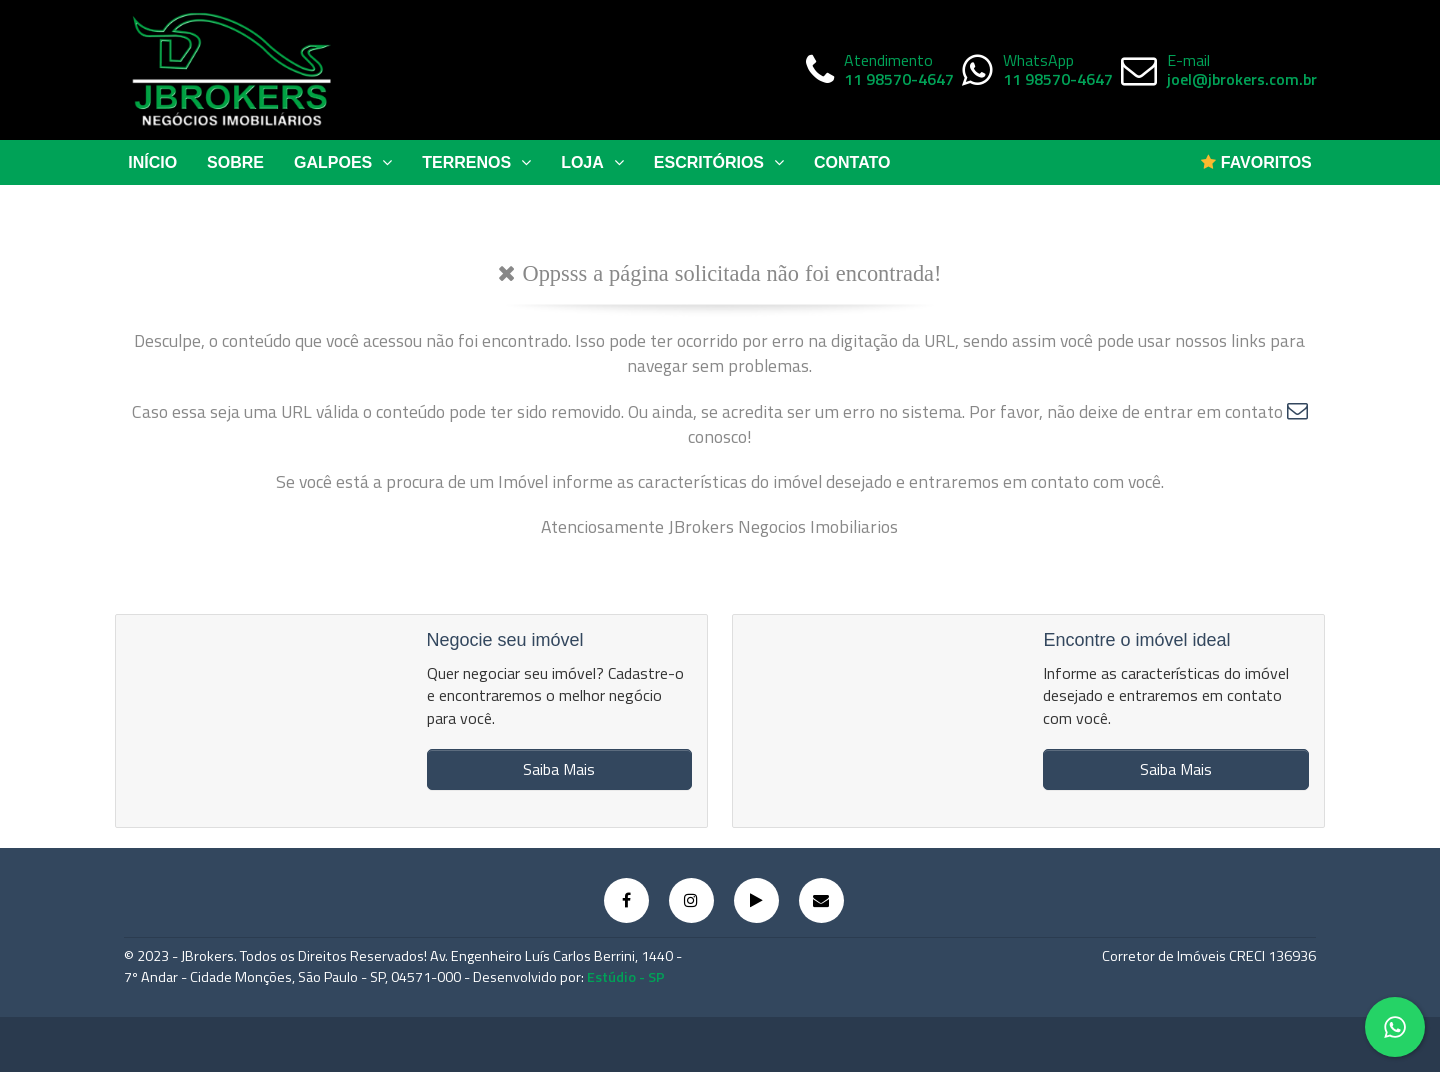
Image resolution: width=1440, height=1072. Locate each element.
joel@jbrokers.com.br (1242, 79)
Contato (852, 162)
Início (152, 162)
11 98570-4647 (899, 79)
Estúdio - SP (626, 977)
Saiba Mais (559, 769)
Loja (592, 162)
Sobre (235, 162)
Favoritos (1256, 162)
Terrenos (476, 162)
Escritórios (719, 162)
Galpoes (343, 162)
